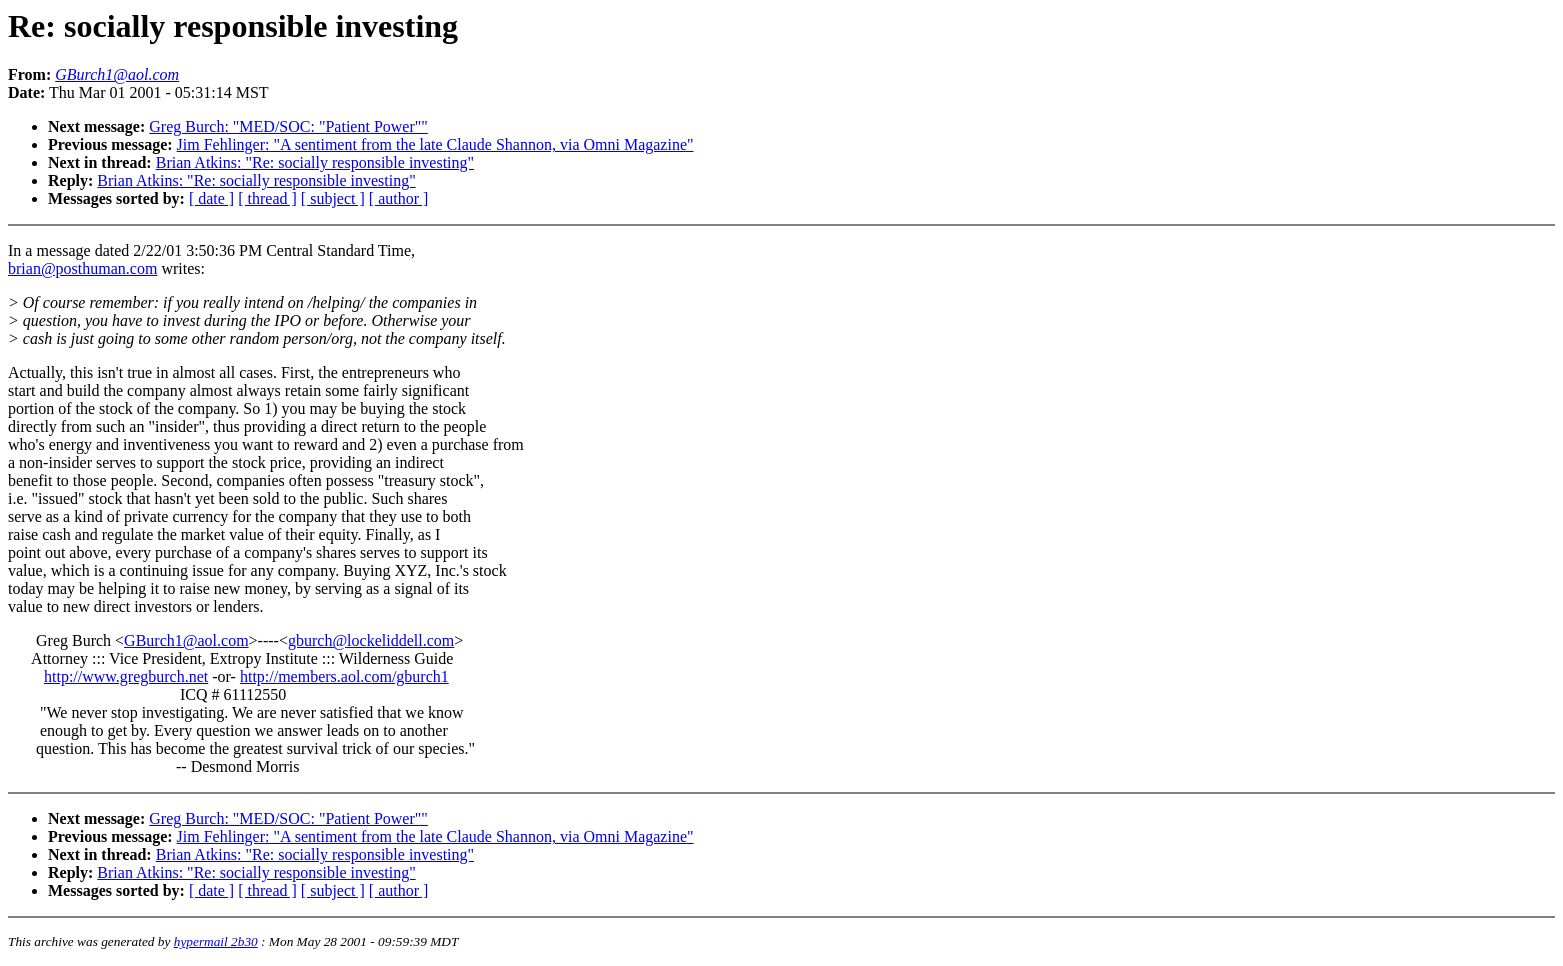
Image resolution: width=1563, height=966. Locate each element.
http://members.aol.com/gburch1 (344, 676)
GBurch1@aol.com (186, 640)
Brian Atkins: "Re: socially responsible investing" (315, 162)
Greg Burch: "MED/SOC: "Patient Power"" (288, 126)
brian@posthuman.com (82, 268)
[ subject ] (333, 198)
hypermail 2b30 (216, 941)
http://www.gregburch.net (126, 676)
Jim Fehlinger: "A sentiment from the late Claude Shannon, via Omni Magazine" (435, 144)
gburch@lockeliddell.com (371, 640)
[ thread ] (267, 198)
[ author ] (399, 198)
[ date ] (211, 198)
